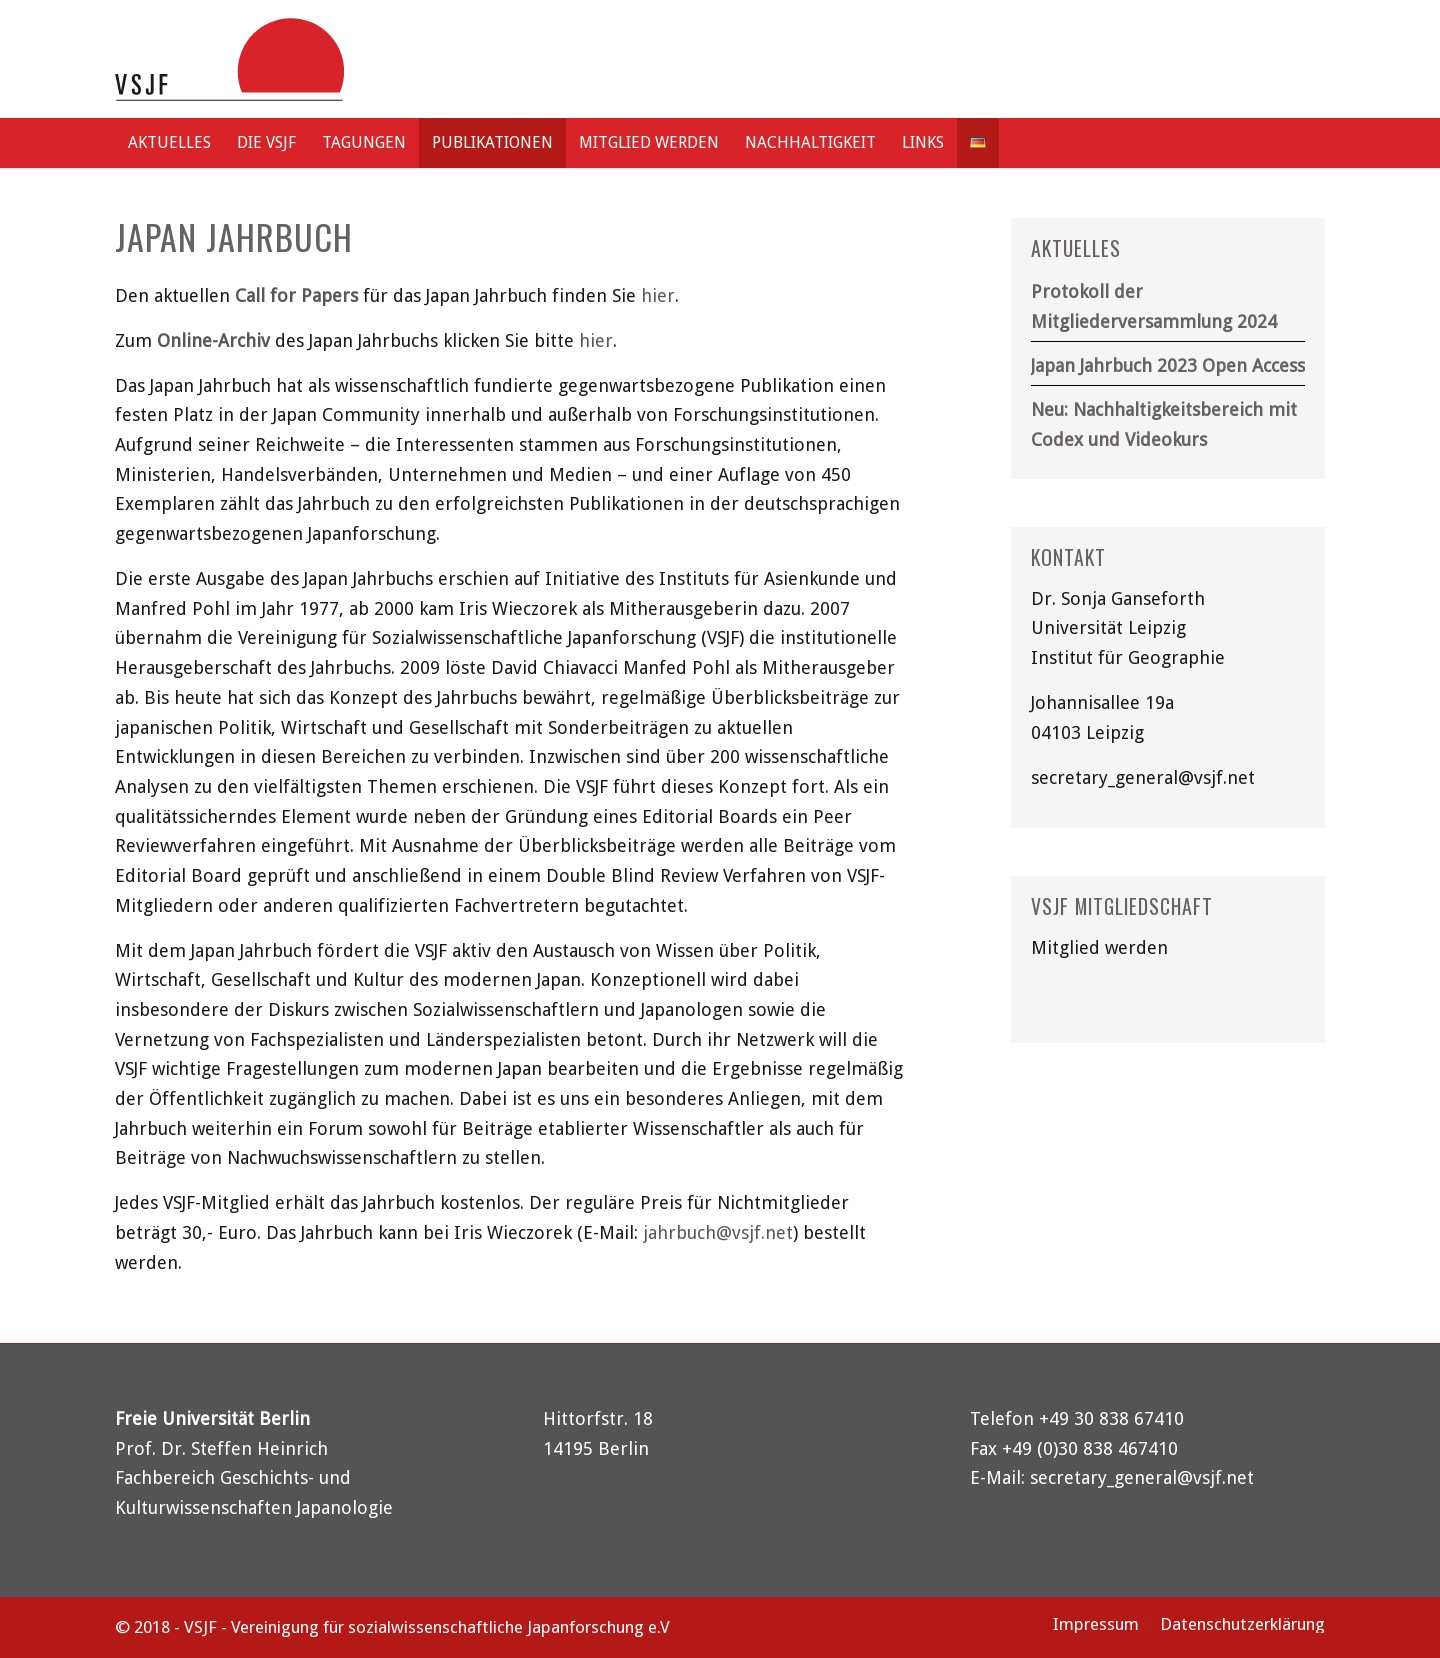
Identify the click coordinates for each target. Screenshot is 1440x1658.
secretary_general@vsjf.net (1143, 777)
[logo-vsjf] (229, 59)
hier (658, 295)
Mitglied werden (1099, 947)
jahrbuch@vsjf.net (718, 1232)
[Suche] (1305, 143)
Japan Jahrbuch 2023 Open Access (1168, 365)
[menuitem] (169, 143)
